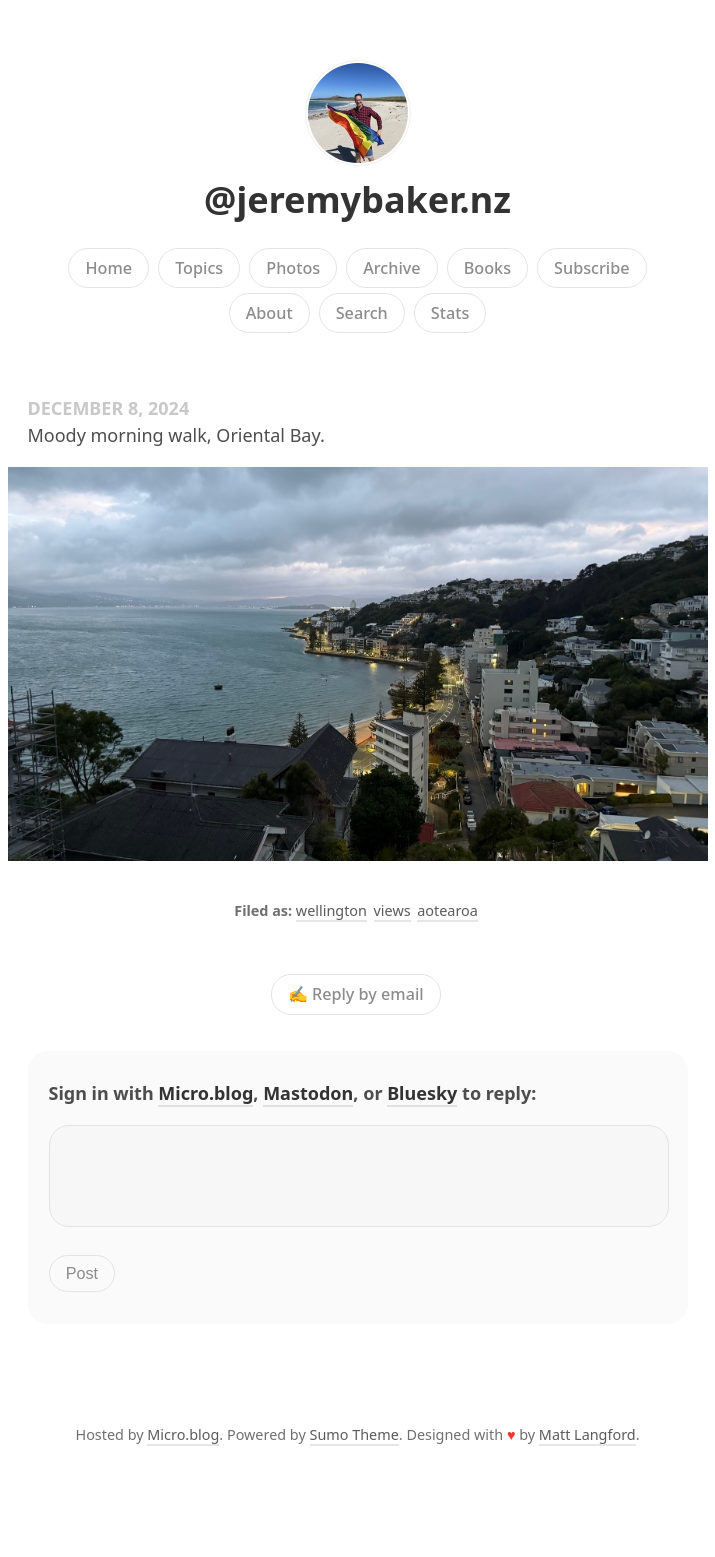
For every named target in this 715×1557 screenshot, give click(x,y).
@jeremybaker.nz (357, 199)
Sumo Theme (354, 1446)
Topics (199, 268)
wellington (331, 910)
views (392, 910)
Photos (293, 268)
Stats (450, 313)
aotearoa (447, 910)
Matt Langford (587, 1446)
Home (108, 268)
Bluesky (422, 1093)
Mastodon (308, 1093)
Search (362, 313)
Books (487, 268)
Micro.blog (205, 1093)
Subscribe (591, 268)
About (269, 313)
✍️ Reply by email (356, 995)
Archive (391, 268)
